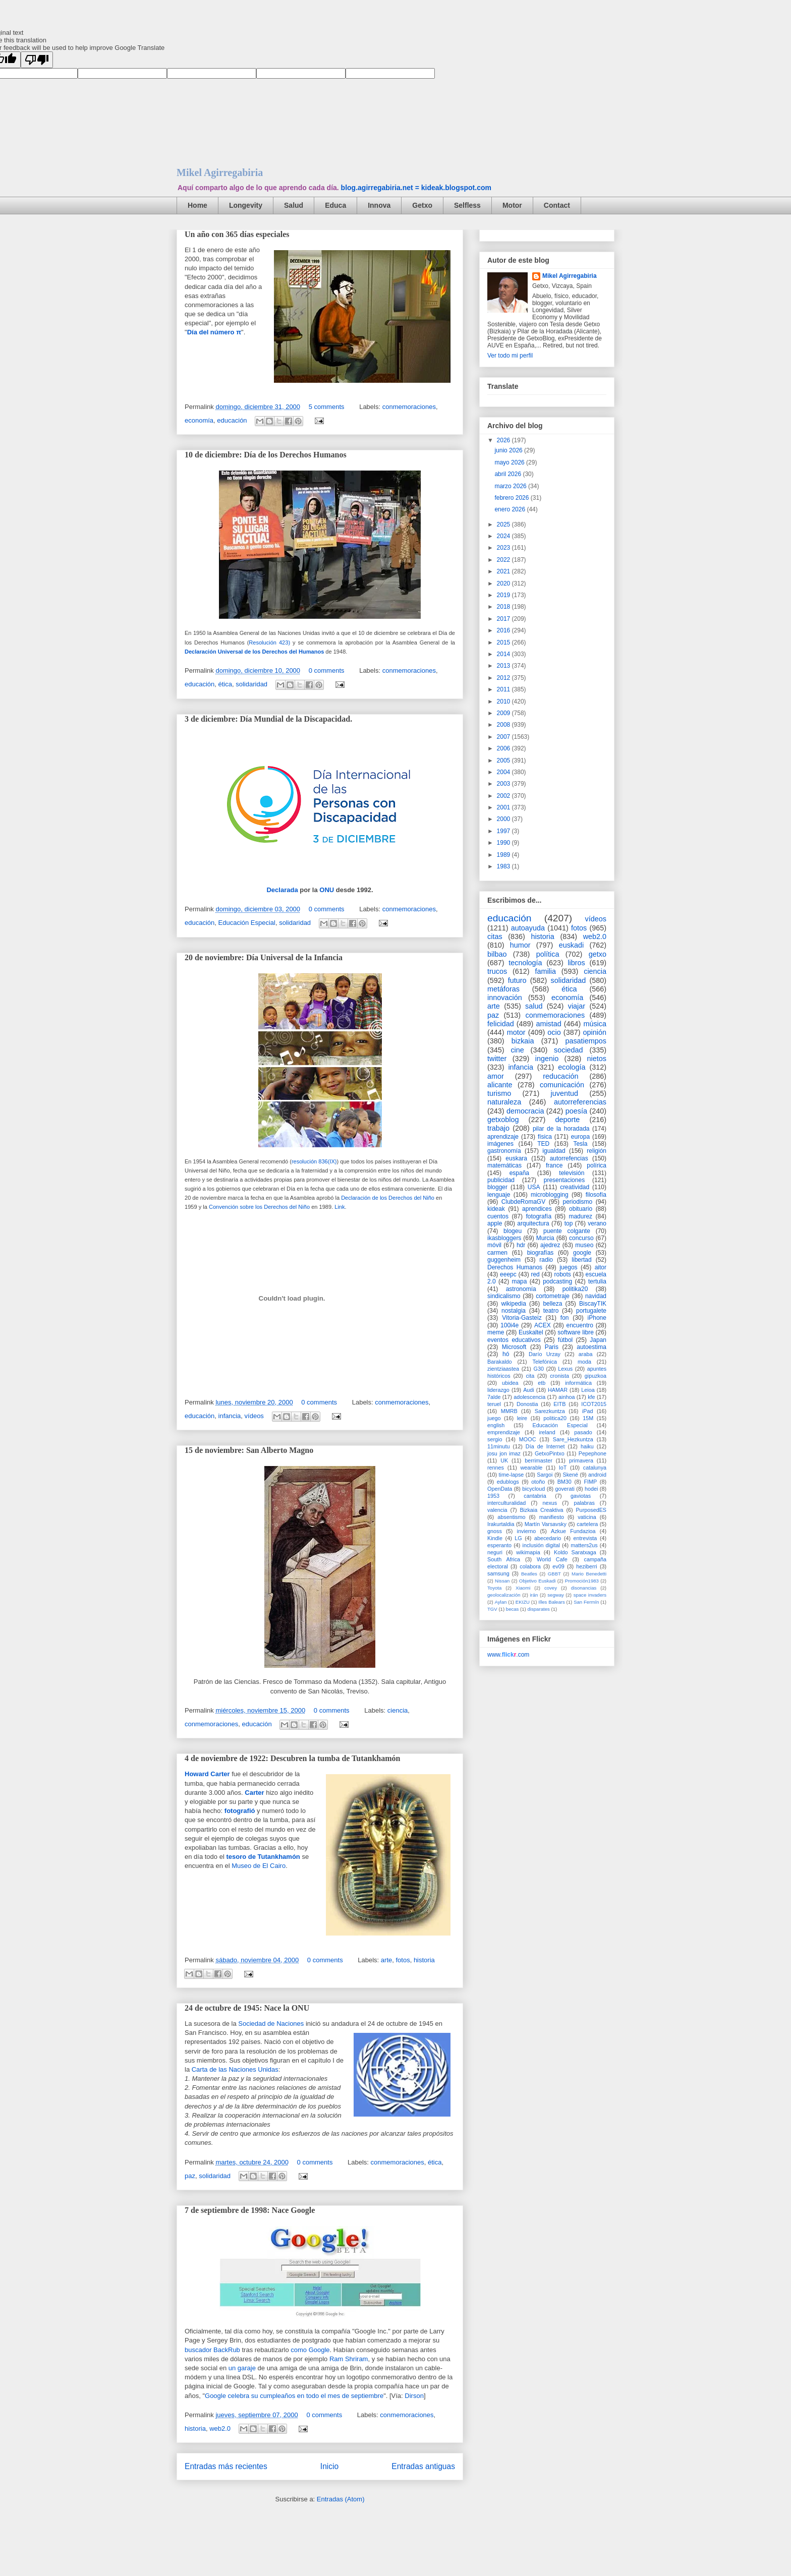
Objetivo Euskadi (537, 1581)
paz (190, 2176)
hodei (591, 1489)
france (554, 1165)
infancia (229, 1416)
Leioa (587, 1390)
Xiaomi (523, 1588)
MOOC (527, 1439)
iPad (587, 1411)
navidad (595, 1296)
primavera (581, 1460)
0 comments (327, 670)
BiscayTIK (592, 1303)
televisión (571, 1173)
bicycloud (533, 1489)
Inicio (329, 2466)
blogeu (512, 1231)
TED (543, 1143)
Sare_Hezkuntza (573, 1439)
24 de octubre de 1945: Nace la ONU (247, 2008)
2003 (504, 783)
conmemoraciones (409, 407)
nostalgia (513, 1310)
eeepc (508, 1274)
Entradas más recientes (226, 2466)
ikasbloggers (504, 1238)
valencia (497, 1510)
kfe (591, 1397)
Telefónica (544, 1362)
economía (199, 420)
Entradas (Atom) (341, 2499)
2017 (504, 618)
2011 (504, 689)
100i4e (509, 1325)
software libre (575, 1332)
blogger (497, 1187)
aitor (600, 1267)
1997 (504, 831)
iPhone (597, 1317)
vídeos (254, 1416)
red (535, 1274)
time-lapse (511, 1475)
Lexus (565, 1369)
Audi (528, 1390)
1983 (504, 866)
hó (505, 1354)
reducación (560, 1076)
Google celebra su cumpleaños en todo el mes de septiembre (294, 2395)
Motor (512, 205)
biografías (540, 1252)
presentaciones (564, 1180)
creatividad (574, 1187)
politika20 (575, 1289)
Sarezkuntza (550, 1411)
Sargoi (544, 1475)
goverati (564, 1489)
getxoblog (503, 1120)
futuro (517, 980)
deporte (567, 1120)
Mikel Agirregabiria (220, 172)
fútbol (565, 1339)
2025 (504, 524)
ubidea (510, 1383)
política (547, 954)
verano (597, 1223)
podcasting (557, 1281)
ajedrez (550, 1245)
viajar (576, 1006)
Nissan (502, 1581)
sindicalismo (503, 1296)
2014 (504, 654)
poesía (576, 1111)
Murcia (545, 1238)
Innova (379, 205)
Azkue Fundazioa (573, 1531)
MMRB (509, 1411)
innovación (504, 997)
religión (596, 1150)
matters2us (584, 1545)
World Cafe (552, 1559)
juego (493, 1418)
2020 (504, 583)
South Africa (503, 1559)
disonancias (584, 1588)
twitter (496, 1059)
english (495, 1425)
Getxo (422, 205)
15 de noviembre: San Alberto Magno (249, 1450)
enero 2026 (510, 509)
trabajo (498, 1128)
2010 (504, 701)
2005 (504, 760)
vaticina (587, 1517)
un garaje (242, 2368)
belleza (552, 1303)
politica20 (555, 1418)
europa (580, 1136)
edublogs (508, 1482)
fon (564, 1317)
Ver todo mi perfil (510, 355)
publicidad (501, 1180)
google (582, 1252)
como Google (310, 2350)
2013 (504, 665)
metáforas (503, 989)
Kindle (494, 1538)
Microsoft (514, 1347)
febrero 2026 (512, 497)
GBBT (554, 1573)
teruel (494, 1404)
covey (550, 1588)
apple (494, 1223)
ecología (571, 1067)
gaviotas (581, 1496)
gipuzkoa (595, 1376)
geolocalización (504, 1595)
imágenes (500, 1143)
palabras (584, 1503)
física (545, 1136)
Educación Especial (246, 922)
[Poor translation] (37, 59)
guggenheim (504, 1259)
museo (584, 1245)
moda (584, 1362)
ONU (326, 890)
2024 (504, 536)
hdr (521, 1245)
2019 (504, 595)
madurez (580, 1216)
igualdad (553, 1150)
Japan (598, 1339)
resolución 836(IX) (314, 1161)
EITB (559, 1404)
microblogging (550, 1194)
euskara (516, 1158)
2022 (504, 559)
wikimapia (528, 1552)
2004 (504, 772)
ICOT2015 (593, 1404)
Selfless (467, 205)
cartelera (587, 1524)
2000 (504, 819)
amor (495, 1076)
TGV (492, 1609)
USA (534, 1187)
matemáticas (504, 1165)
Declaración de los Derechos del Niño (387, 1198)
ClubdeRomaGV (523, 1201)
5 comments (327, 407)
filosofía (596, 1194)
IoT (563, 1468)
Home (197, 205)
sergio (494, 1439)
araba (586, 1354)
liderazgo (498, 1390)
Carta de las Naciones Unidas (235, 2069)
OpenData (499, 1489)
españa (519, 1173)
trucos (497, 971)
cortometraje (553, 1296)
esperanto (499, 1545)
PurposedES (591, 1510)
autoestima (591, 1347)
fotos (403, 1960)
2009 (504, 713)
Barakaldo (499, 1362)
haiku (587, 1446)
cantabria (535, 1496)
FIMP (590, 1482)
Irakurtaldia (500, 1524)
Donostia (527, 1404)
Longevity (245, 205)
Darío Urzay (544, 1354)
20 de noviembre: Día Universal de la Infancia (264, 957)
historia (424, 1960)
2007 (504, 736)
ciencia (397, 1710)
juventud (564, 1093)
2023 (504, 547)
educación (232, 420)
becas (512, 1609)
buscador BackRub (212, 2350)
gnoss (494, 1531)
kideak (496, 1208)
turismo (499, 1093)
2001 (504, 807)
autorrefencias (569, 1158)
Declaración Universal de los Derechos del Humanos (254, 652)
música (594, 1024)
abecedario (547, 1538)
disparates (539, 1609)
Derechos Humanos (514, 1267)
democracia (525, 1111)
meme (495, 1332)
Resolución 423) (269, 642)
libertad (581, 1259)
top (568, 1223)
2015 (504, 642)
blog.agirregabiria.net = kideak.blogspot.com (416, 188)
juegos (568, 1267)
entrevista (585, 1538)
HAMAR (558, 1390)
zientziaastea (503, 1369)
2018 (504, 606)
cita (530, 1376)
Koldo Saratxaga (575, 1552)
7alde (493, 1397)
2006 (504, 748)
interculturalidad (506, 1503)
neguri (494, 1552)
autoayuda (528, 928)
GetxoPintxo (549, 1453)
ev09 (558, 1566)
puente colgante (566, 1231)
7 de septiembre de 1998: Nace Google (250, 2210)
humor (520, 945)
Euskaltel (531, 1332)
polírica (596, 1165)
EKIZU (523, 1602)
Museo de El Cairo (259, 1865)
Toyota (494, 1588)
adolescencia (529, 1397)
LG (518, 1538)
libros (576, 963)
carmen (497, 1252)
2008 (504, 724)
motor (516, 1032)
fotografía (538, 1216)
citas (494, 936)
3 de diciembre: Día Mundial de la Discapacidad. (268, 719)
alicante (500, 1085)
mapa (519, 1281)
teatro (551, 1310)
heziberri (586, 1566)
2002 (504, 795)
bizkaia (523, 1041)
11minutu (498, 1446)
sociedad (568, 1050)
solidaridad (251, 684)
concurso (581, 1238)
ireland (547, 1432)
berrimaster (538, 1460)
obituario (580, 1208)
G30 (538, 1369)
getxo (597, 954)
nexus (549, 1503)
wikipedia (513, 1303)
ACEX (542, 1325)
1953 (493, 1496)
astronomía (521, 1289)
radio (546, 1259)
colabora (530, 1566)
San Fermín (586, 1602)
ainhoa (566, 1397)
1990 (504, 842)
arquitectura (533, 1223)
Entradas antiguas (423, 2466)
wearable (531, 1468)
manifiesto (551, 1517)
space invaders (590, 1595)
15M (588, 1418)
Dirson (414, 2395)
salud (533, 1006)
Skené (570, 1475)
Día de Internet (545, 1446)
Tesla (580, 1143)
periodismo (577, 1201)
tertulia (597, 1281)
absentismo (511, 1517)
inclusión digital (540, 1545)
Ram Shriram (348, 2359)
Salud (293, 205)
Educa (335, 205)
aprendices (537, 1208)
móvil (494, 1245)
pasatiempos (585, 1041)
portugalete (591, 1310)
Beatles (529, 1573)
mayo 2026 (510, 462)
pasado (583, 1432)
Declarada (282, 890)
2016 (504, 630)
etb (541, 1383)
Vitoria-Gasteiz (521, 1317)
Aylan (501, 1602)
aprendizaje (503, 1136)
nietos (596, 1059)
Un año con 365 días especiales (237, 234)
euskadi (571, 945)
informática (578, 1383)
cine (517, 1050)
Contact (557, 205)
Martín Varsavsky (546, 1524)
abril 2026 (508, 474)
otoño (538, 1482)
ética (225, 684)
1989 (504, 854)
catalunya (594, 1468)
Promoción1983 (582, 1581)
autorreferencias (580, 1102)
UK (504, 1460)
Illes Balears (551, 1602)
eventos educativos (514, 1339)
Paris (551, 1347)
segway (555, 1595)
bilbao (496, 954)
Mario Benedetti (589, 1573)
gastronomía (504, 1150)
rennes (495, 1468)
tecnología (525, 963)
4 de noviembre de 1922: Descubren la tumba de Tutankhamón (292, 1758)
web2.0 (220, 2428)
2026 (504, 440)
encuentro (580, 1325)
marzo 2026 (511, 486)
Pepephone (592, 1453)
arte (386, 1960)
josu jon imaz (504, 1453)
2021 (504, 571)
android (597, 1475)
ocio (553, 1032)
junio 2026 (509, 450)
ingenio (546, 1059)
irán (534, 1595)
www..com (508, 1654)
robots (562, 1274)
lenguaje (498, 1194)
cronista (559, 1376)
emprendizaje (503, 1432)
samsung (498, 1573)
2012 (504, 677)
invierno (526, 1531)
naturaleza (504, 1102)
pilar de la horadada (561, 1128)
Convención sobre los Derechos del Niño (259, 1207)
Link (339, 1207)
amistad (548, 1024)
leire (522, 1418)
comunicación (562, 1085)
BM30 (564, 1482)
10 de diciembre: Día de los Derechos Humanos (266, 454)
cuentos (497, 1216)
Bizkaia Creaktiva (541, 1510)
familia (545, 971)
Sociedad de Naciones (271, 2023)
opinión (594, 1032)
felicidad (500, 1024)
